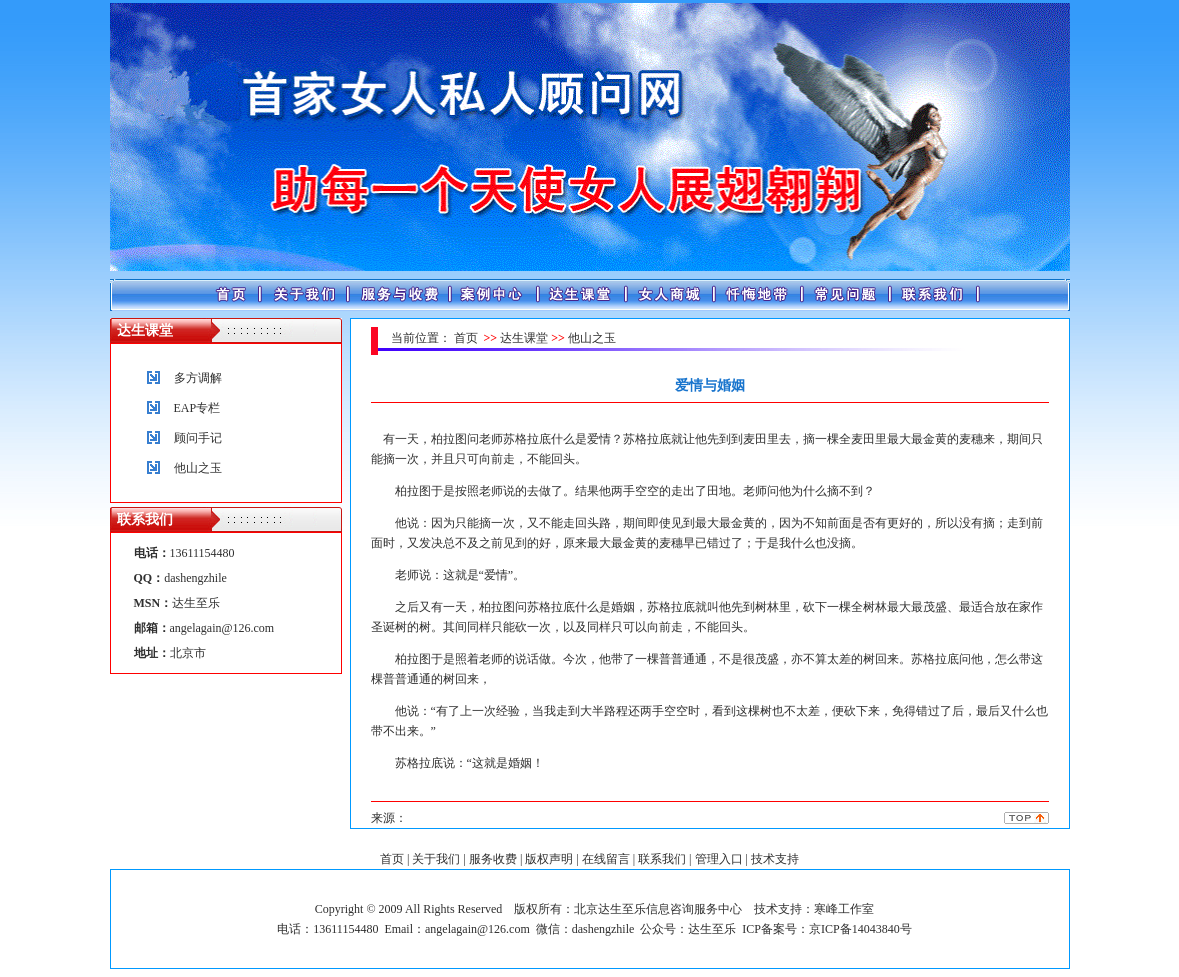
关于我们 (436, 859)
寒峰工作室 (844, 909)
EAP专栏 (197, 408)
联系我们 (662, 859)
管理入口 (719, 859)
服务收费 (493, 859)
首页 (466, 338)
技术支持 (775, 859)
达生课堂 (524, 338)
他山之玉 (198, 468)
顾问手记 (198, 438)
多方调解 (198, 378)
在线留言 (606, 859)
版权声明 (549, 859)
